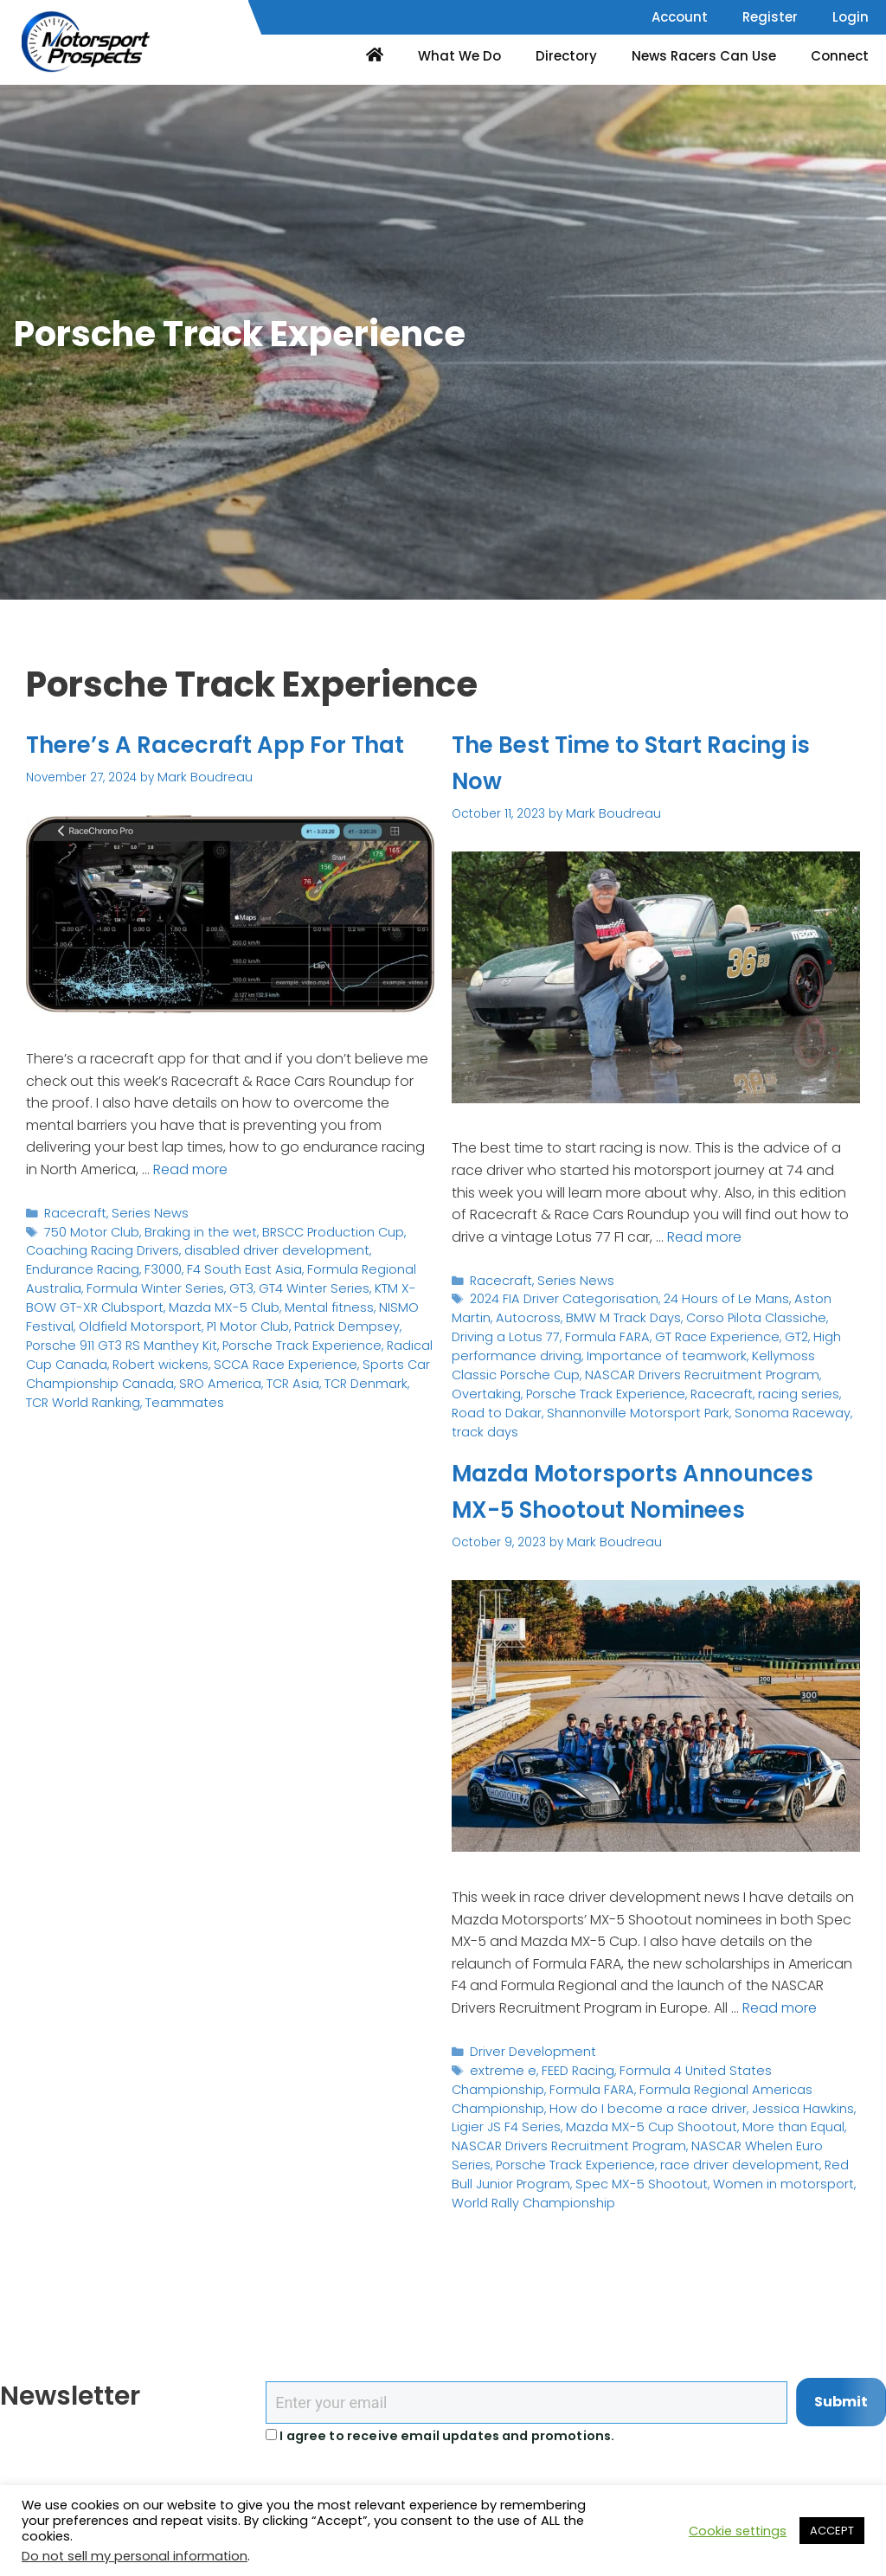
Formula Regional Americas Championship (661, 2121)
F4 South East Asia (166, 1300)
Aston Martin (811, 1296)
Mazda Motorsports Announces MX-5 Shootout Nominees (630, 1509)
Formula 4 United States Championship (726, 2104)
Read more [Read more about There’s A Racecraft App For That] (190, 1204)
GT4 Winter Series (187, 1318)
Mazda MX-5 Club (78, 1335)
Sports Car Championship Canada (269, 1388)
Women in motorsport (516, 2209)
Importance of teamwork (524, 1349)
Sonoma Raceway (505, 1402)
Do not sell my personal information (134, 2556)
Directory (566, 56)
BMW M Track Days (570, 1314)
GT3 (119, 1318)
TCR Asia (105, 1406)
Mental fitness (175, 1335)
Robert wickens (356, 1371)
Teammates (369, 1406)
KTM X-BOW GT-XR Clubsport (327, 1318)
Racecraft (73, 1247)
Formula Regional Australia (303, 1300)
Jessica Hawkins (632, 2139)
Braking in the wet (191, 1265)
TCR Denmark (175, 1406)
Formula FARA (509, 1331)
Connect (840, 56)
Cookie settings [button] (737, 2531)
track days (593, 1402)
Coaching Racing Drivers (99, 1283)
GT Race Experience (612, 1331)
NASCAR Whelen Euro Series (589, 2174)
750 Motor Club (89, 1265)
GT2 (688, 1331)
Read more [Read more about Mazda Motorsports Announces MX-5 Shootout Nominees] (779, 2043)
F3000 (90, 1300)
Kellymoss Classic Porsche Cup (694, 1349)
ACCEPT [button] (832, 2530)
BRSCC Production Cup (317, 1265)
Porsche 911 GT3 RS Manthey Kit (304, 1354)
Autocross (481, 1314)
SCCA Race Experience (94, 1388)
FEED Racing (570, 2104)
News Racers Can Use (704, 56)
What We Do (459, 56)
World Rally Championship (662, 2209)
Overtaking (658, 1367)
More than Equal (599, 2157)
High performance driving (779, 1331)
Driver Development (528, 2086)
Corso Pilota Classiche (695, 1314)
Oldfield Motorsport (365, 1335)
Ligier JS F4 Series (735, 2139)
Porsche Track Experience (101, 1371)
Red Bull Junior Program (641, 2192)
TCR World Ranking (274, 1406)
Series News (142, 1247)
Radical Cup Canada (244, 1371)
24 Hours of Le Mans (710, 1296)
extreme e (500, 2104)
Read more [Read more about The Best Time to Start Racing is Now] (704, 1235)
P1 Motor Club (65, 1354)
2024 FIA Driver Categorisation (558, 1296)
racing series (553, 1384)
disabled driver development (261, 1283)
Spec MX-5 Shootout (777, 2192)
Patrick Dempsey (159, 1354)
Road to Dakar (637, 1384)
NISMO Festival (263, 1335)
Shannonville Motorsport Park (769, 1384)
